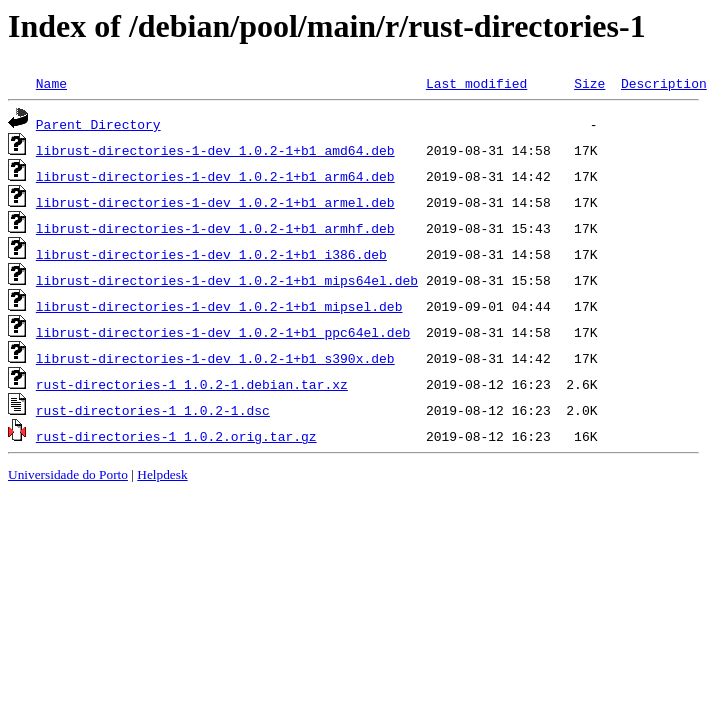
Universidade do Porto (68, 474)
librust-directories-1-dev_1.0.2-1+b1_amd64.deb (215, 150)
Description (664, 83)
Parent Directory (98, 124)
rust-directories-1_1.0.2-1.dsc (153, 410)
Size (589, 83)
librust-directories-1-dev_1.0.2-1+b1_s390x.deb (215, 358)
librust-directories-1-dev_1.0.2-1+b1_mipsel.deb (219, 306)
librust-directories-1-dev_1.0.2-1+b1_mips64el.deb (227, 280)
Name (51, 83)
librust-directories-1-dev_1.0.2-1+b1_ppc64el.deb (223, 332)
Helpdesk (162, 474)
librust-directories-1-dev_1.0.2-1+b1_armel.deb (215, 202)
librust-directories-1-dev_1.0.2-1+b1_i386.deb (211, 254)
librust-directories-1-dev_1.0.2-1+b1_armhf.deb (215, 228)
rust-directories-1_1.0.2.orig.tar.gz (176, 436)
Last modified (476, 83)
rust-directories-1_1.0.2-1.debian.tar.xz (192, 384)
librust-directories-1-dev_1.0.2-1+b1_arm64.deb (215, 176)
